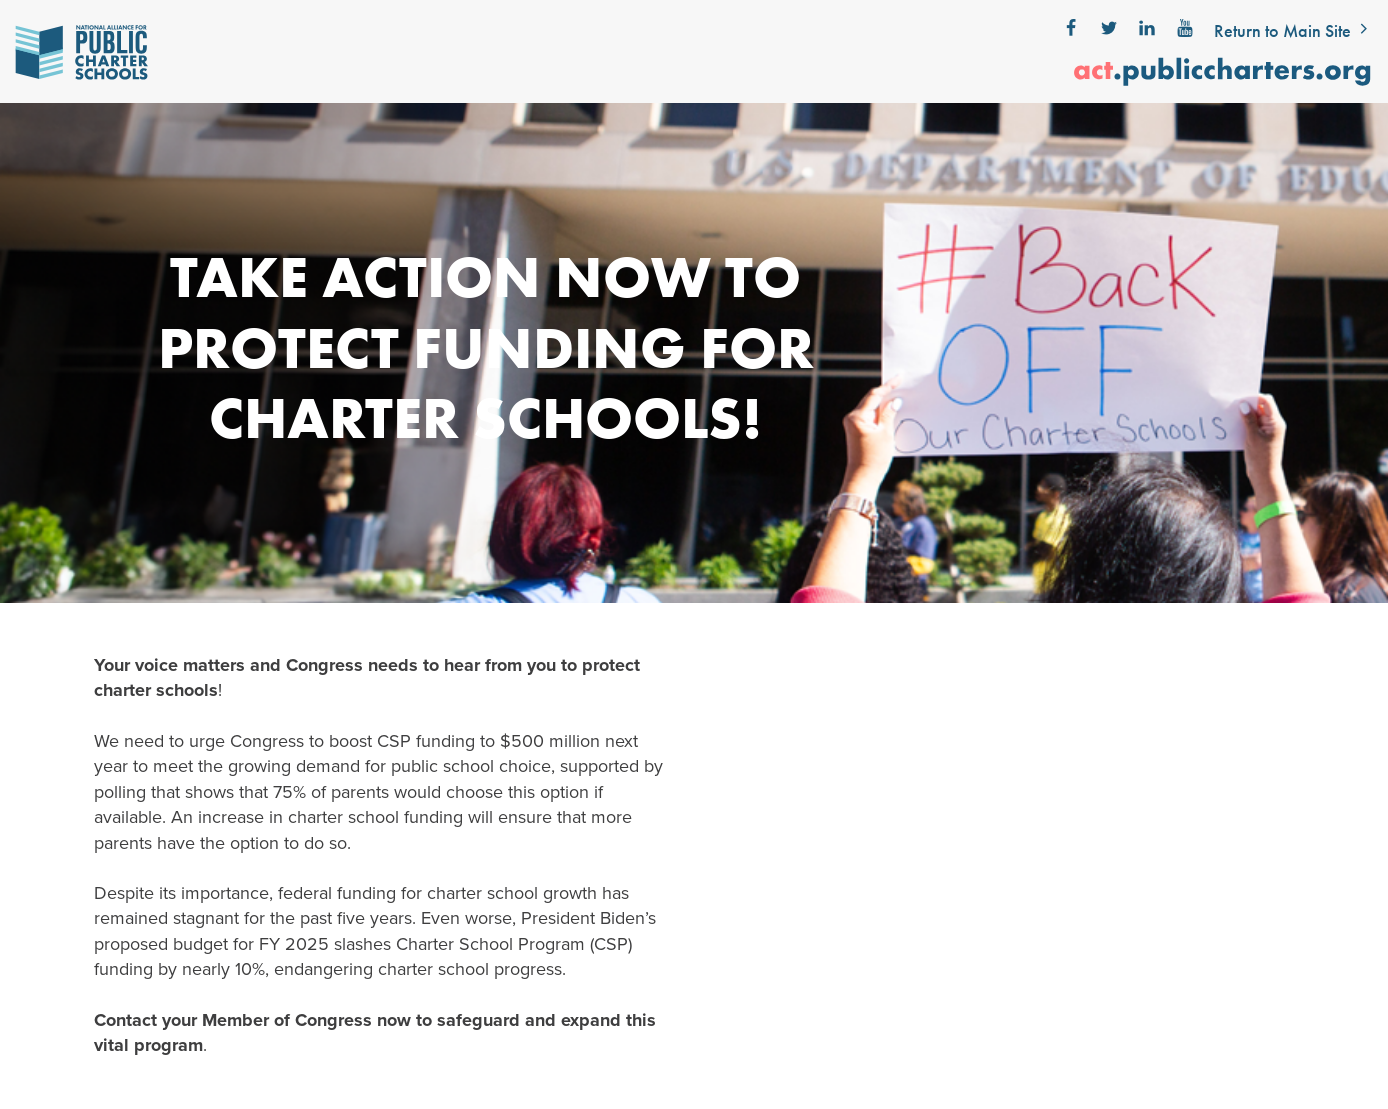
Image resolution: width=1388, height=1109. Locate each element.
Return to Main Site (1293, 30)
